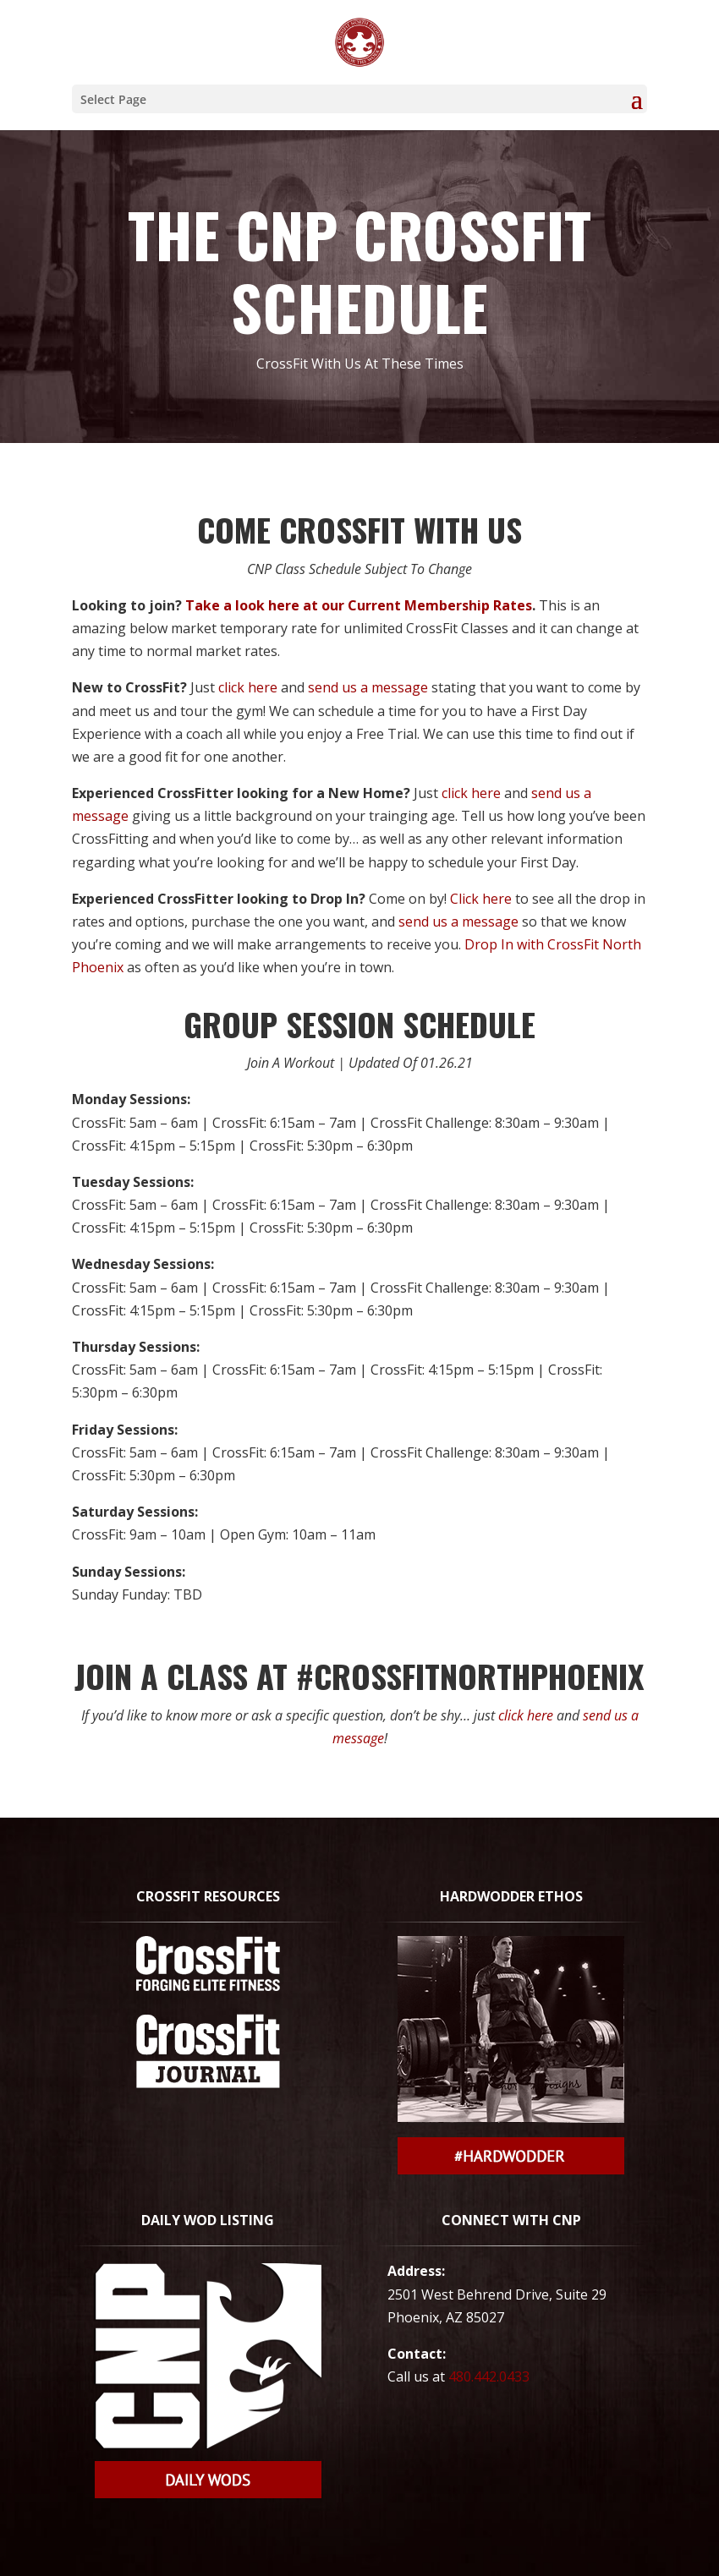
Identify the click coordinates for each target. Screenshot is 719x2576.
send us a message (368, 687)
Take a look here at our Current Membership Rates (358, 605)
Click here (481, 898)
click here (247, 687)
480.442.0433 (489, 2376)
